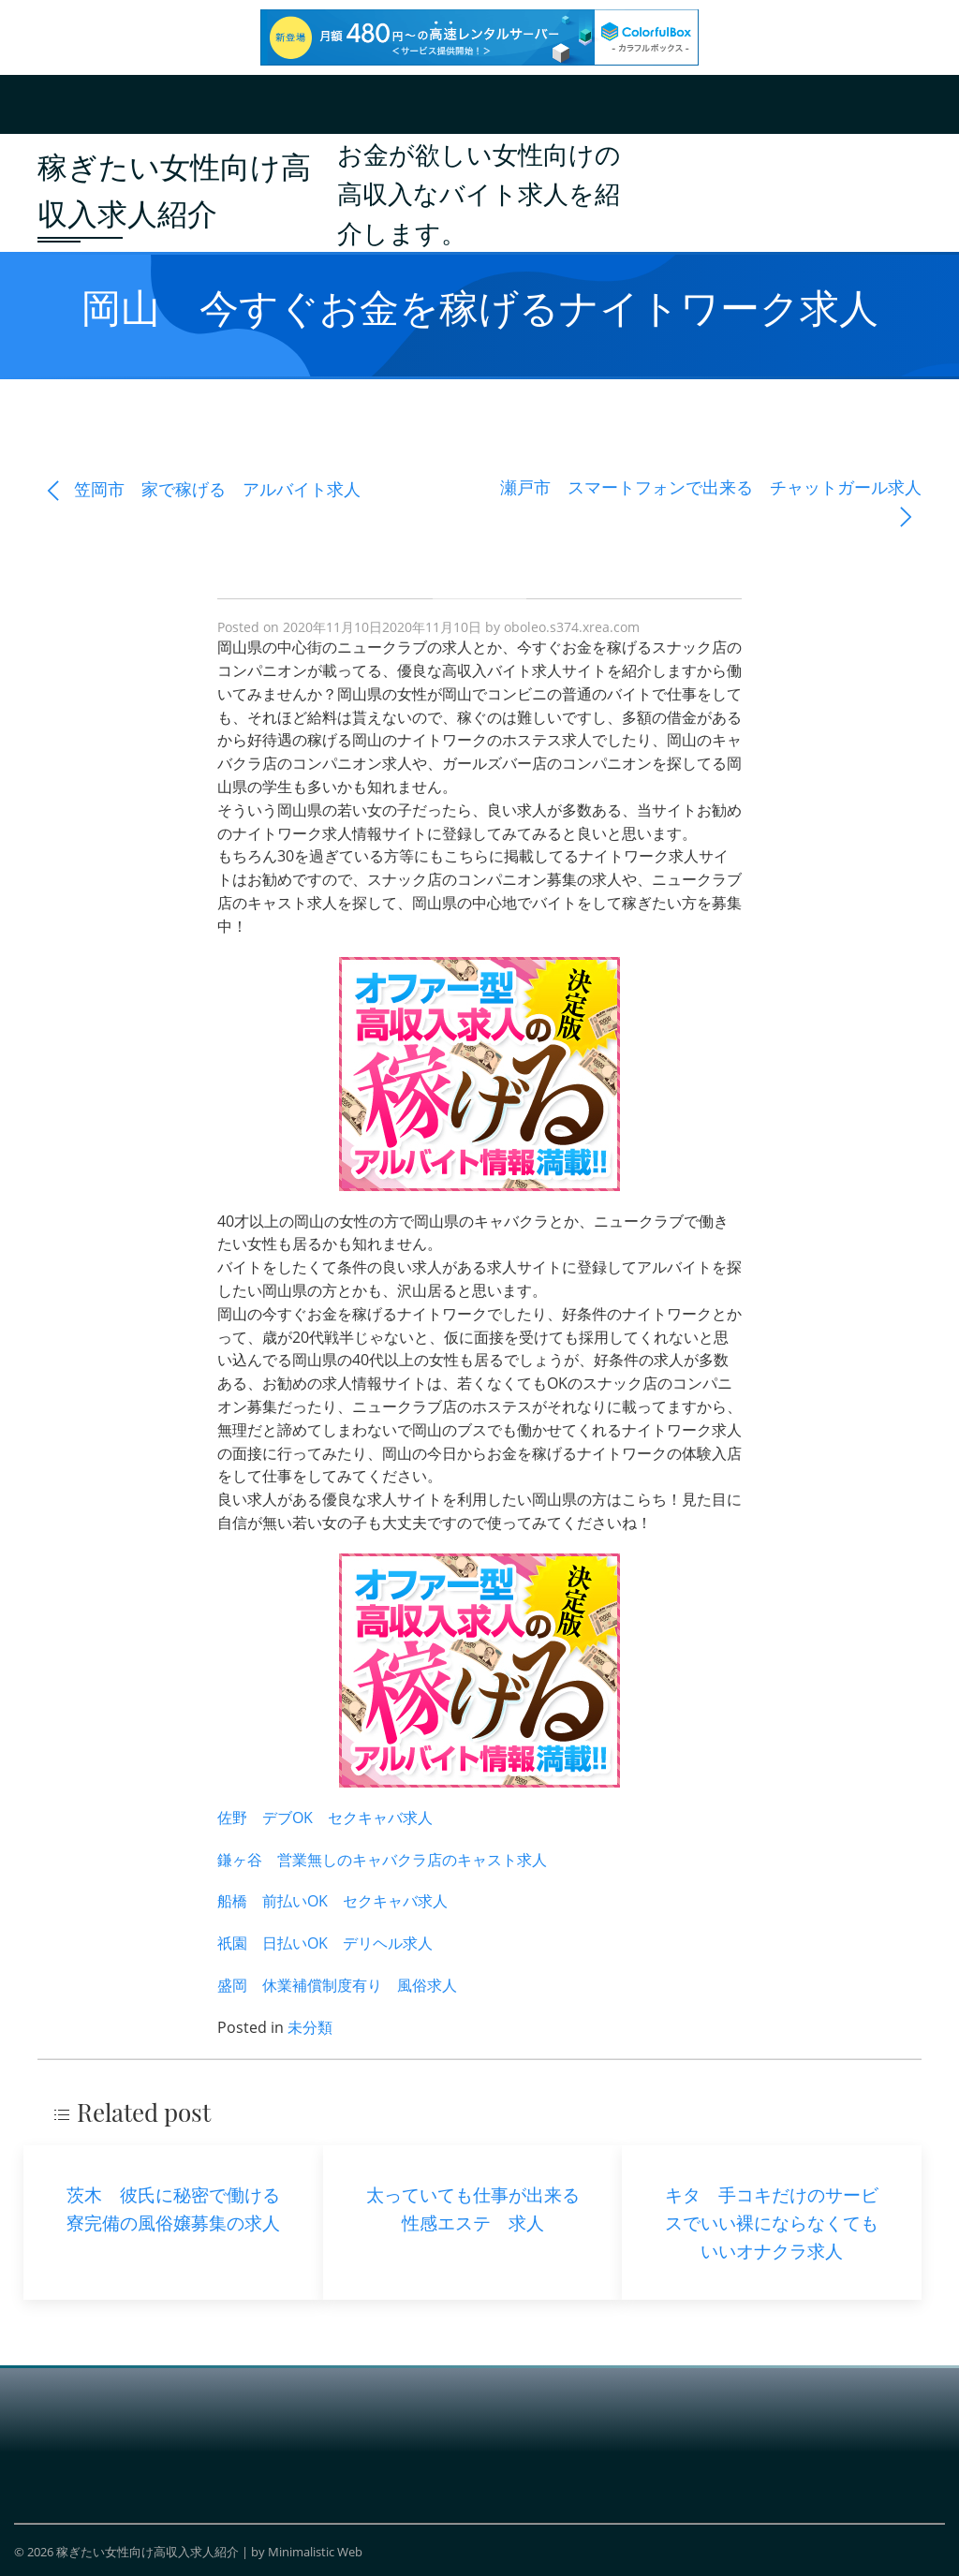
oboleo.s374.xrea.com (572, 627)
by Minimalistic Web (306, 2551)
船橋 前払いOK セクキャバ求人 (332, 1901)
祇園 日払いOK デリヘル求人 (325, 1943)
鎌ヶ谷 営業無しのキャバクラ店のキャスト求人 (382, 1859)
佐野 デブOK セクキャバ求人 (325, 1817)
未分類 (310, 2027)
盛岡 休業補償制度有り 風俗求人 (337, 1985)
